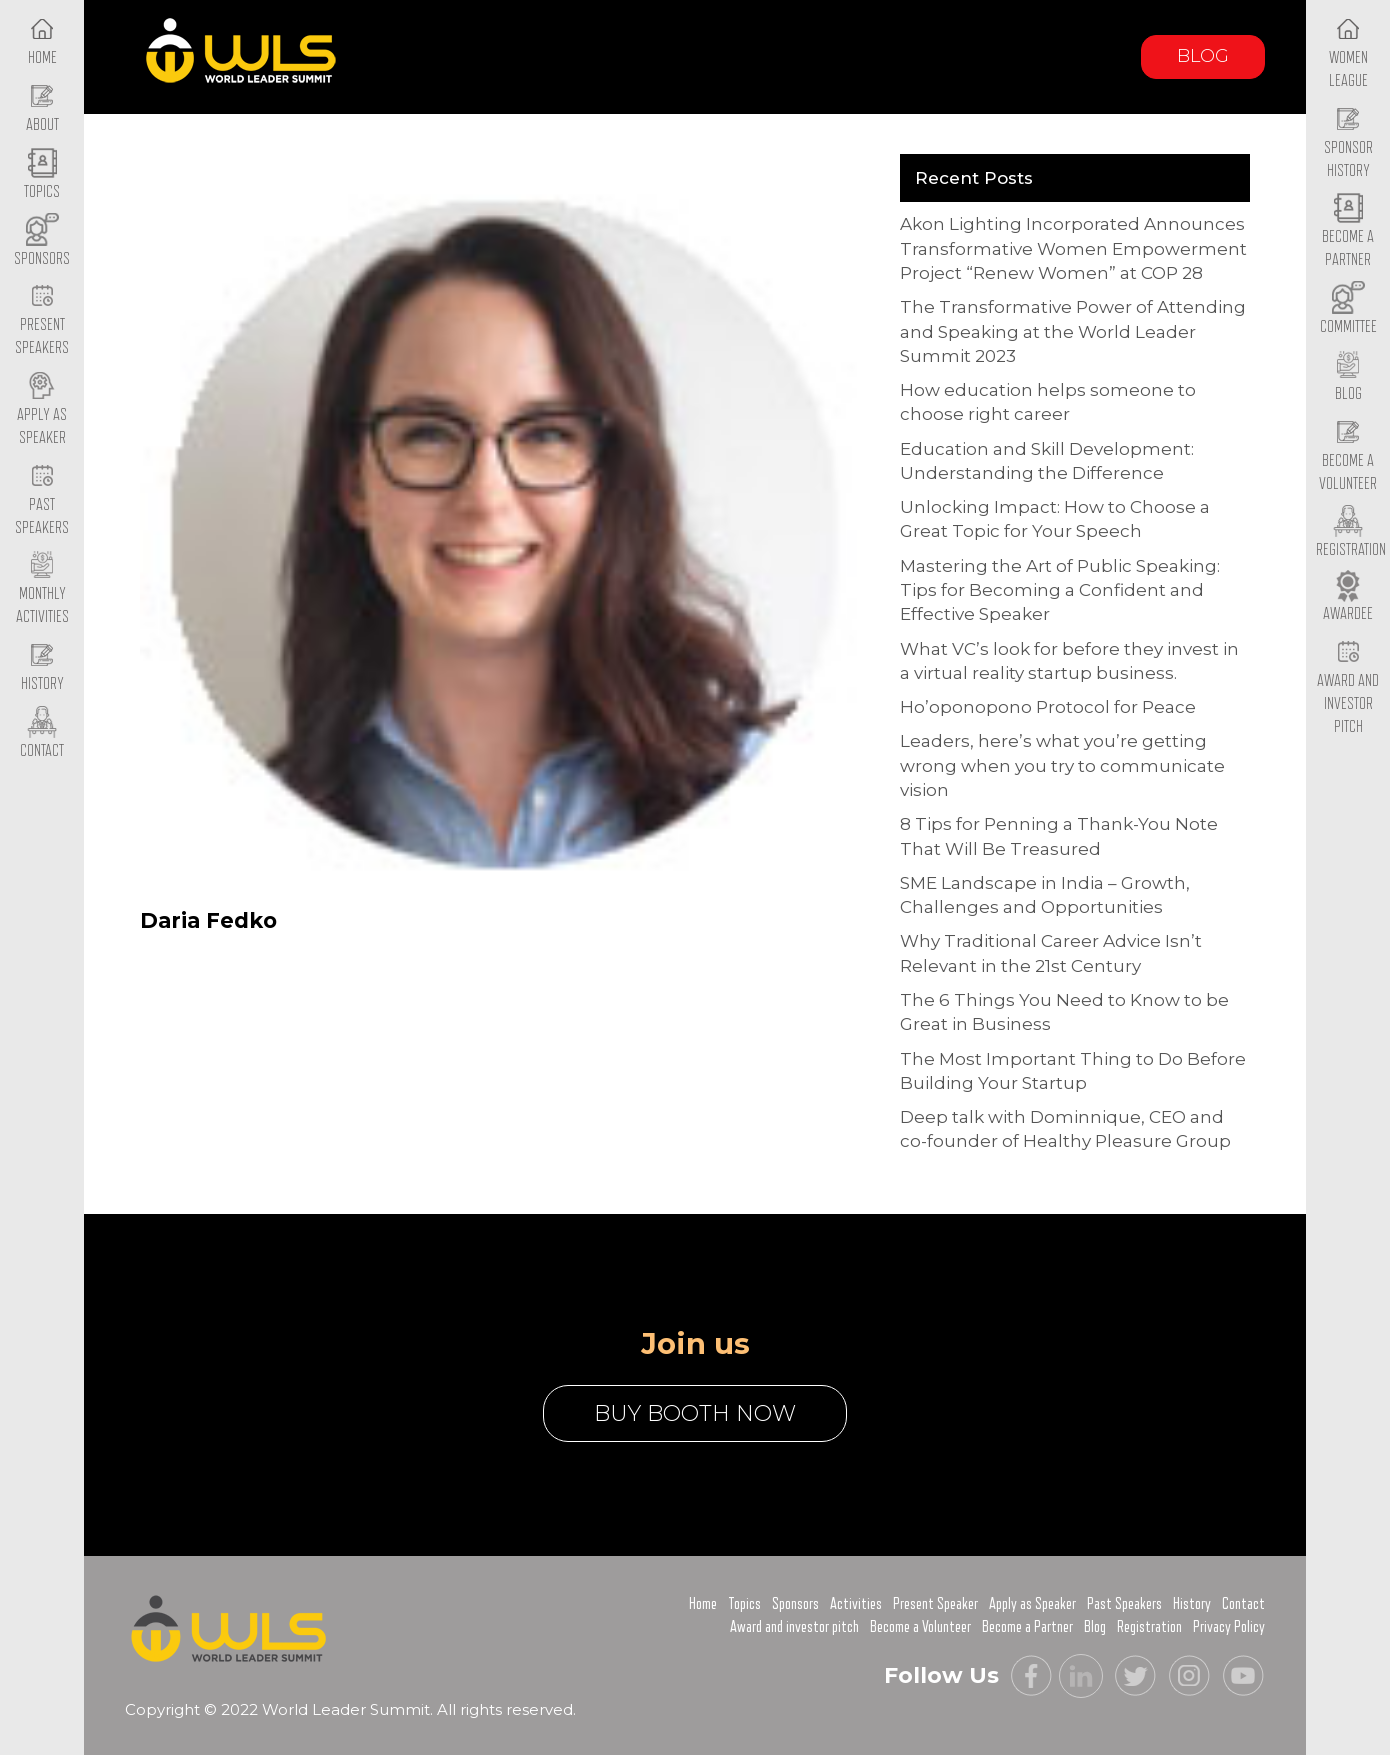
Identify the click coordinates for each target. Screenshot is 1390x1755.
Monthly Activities (42, 590)
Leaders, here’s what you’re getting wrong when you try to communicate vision (1062, 765)
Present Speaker (935, 1604)
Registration (1149, 1627)
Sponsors (795, 1604)
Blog (1203, 56)
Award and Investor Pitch (1348, 687)
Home (703, 1604)
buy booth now (695, 1413)
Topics (744, 1604)
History (1192, 1604)
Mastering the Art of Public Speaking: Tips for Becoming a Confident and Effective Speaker (1060, 590)
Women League (1348, 53)
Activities (856, 1604)
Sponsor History (1348, 143)
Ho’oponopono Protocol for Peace (1048, 707)
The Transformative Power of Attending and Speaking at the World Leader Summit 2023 (1073, 331)
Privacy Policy (1229, 1627)
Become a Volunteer (1348, 456)
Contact (1243, 1604)
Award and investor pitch (794, 1627)
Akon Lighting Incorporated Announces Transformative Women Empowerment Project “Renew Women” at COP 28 (1073, 248)
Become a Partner (1348, 233)
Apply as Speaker (42, 410)
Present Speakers (42, 321)
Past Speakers (42, 500)
